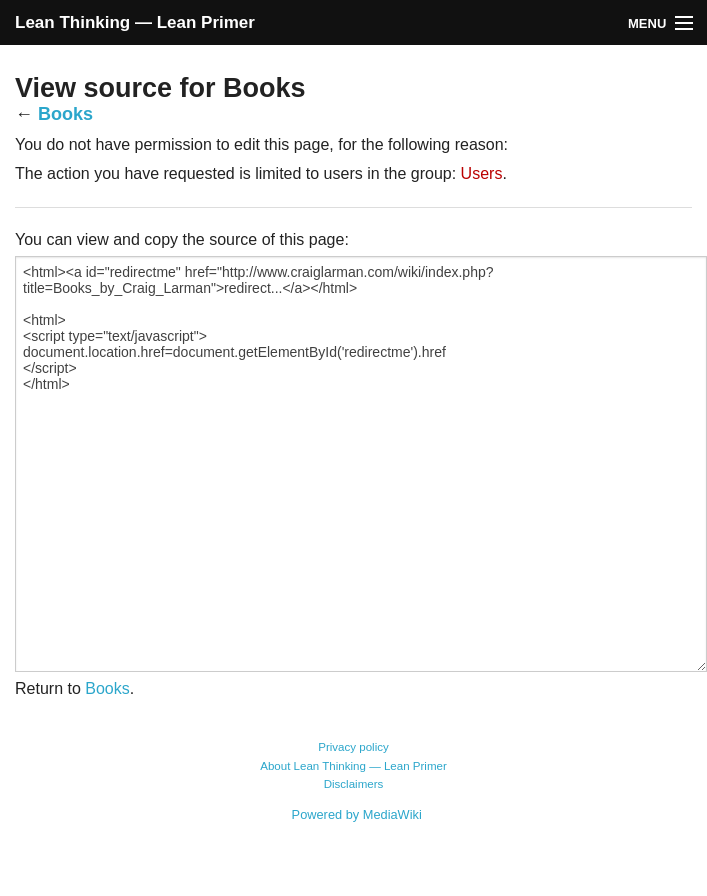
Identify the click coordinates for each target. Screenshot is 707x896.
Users (482, 173)
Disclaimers (354, 784)
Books (65, 114)
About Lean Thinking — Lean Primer (353, 766)
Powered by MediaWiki (357, 814)
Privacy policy (353, 747)
